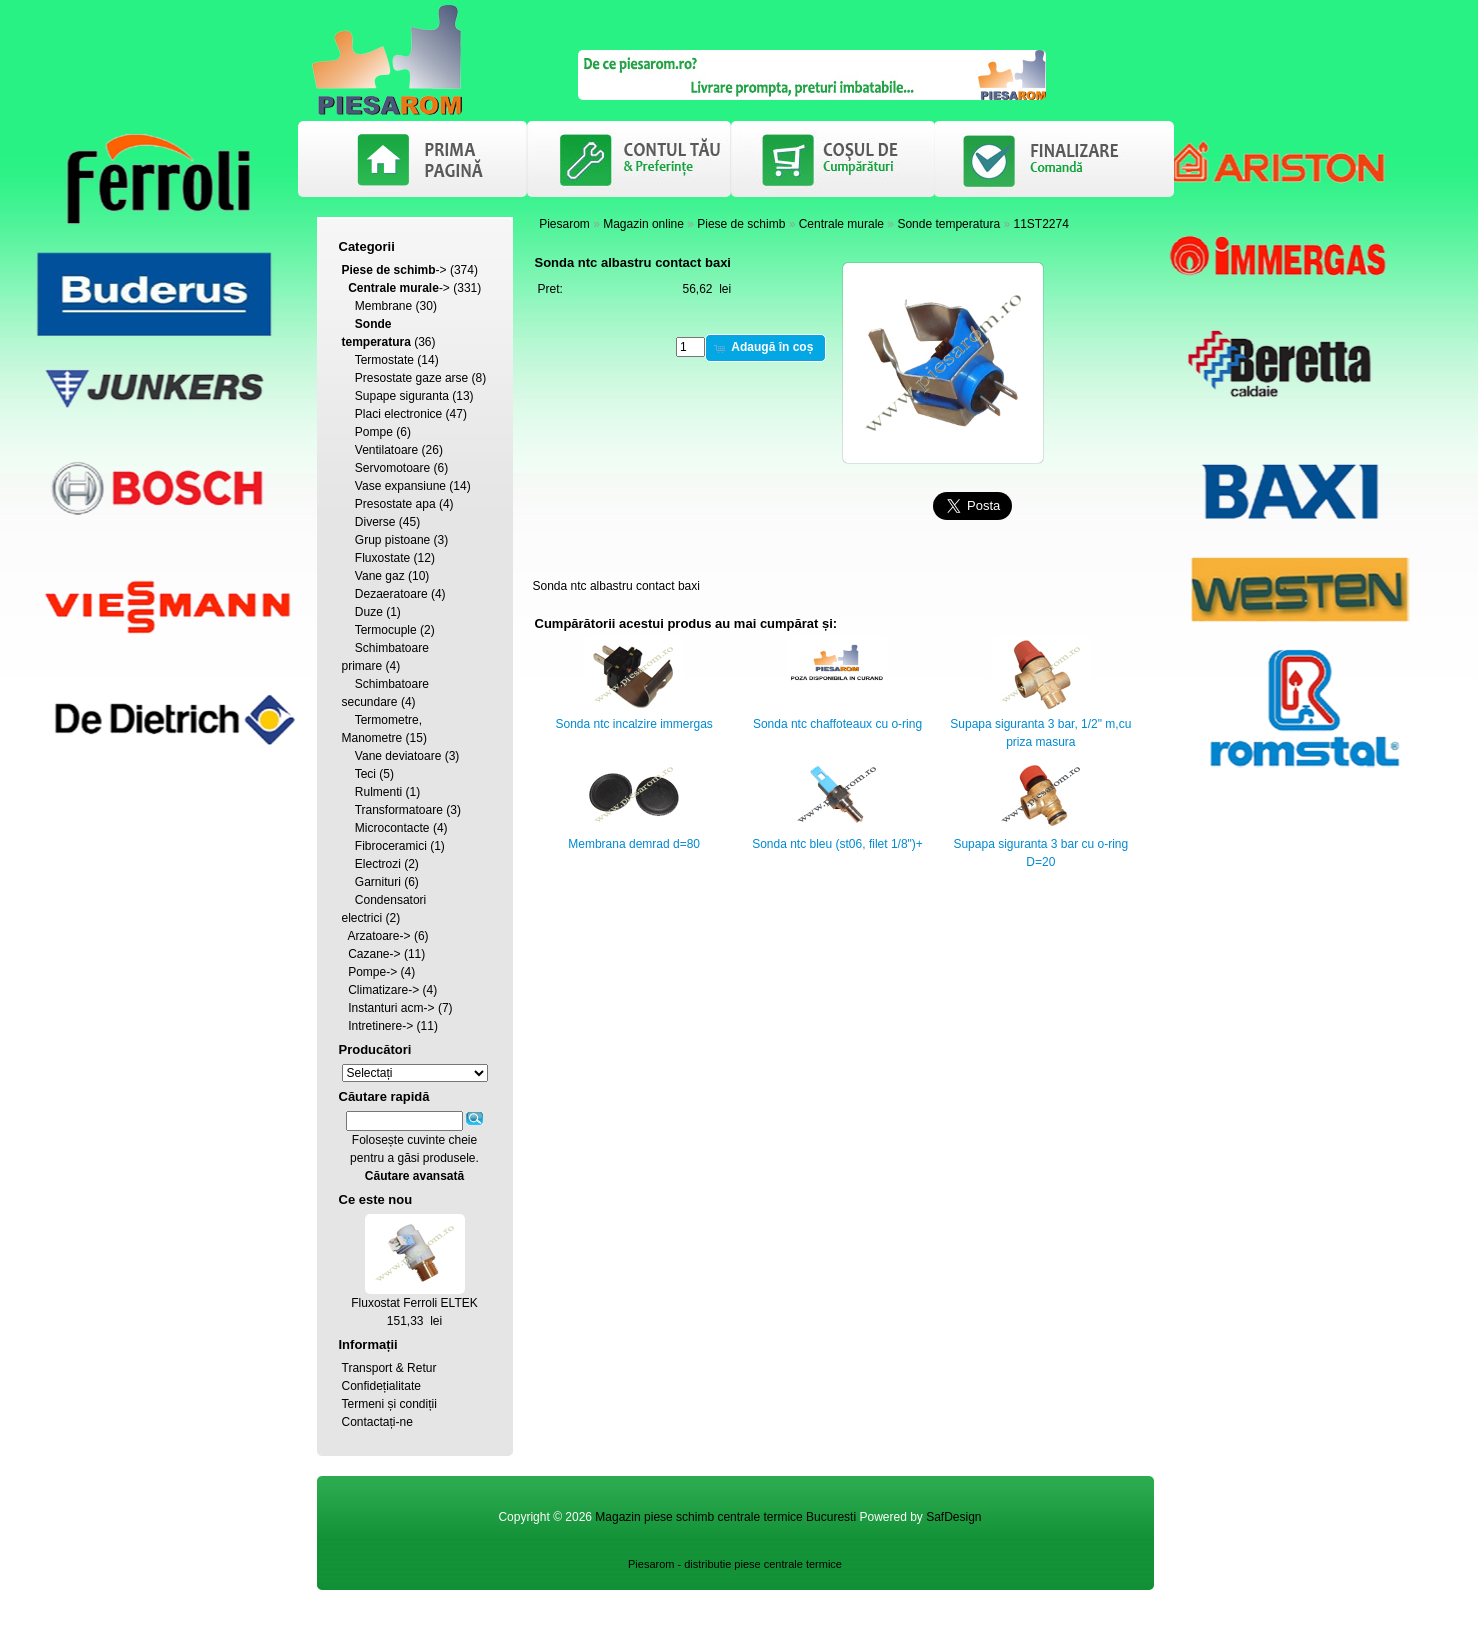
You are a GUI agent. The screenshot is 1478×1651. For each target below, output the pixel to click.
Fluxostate (382, 558)
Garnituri (378, 882)
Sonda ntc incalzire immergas (633, 724)
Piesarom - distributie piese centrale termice (735, 1564)
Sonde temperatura (948, 224)
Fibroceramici (391, 846)
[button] (765, 348)
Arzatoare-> (379, 936)
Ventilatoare (386, 450)
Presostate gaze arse (411, 378)
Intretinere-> (380, 1026)
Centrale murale (841, 224)
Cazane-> (374, 954)
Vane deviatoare (398, 756)
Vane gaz (380, 576)
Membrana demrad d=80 (634, 844)
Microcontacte (392, 828)
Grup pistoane (392, 540)
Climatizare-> (383, 990)
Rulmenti (378, 792)
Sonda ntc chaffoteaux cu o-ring (837, 724)
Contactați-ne (377, 1422)
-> (394, 270)
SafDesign (953, 1517)
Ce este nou (376, 1199)
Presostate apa (395, 504)
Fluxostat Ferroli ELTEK (414, 1303)
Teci (365, 774)
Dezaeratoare (391, 594)
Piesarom (564, 224)
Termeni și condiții (389, 1404)
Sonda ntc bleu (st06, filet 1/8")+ (837, 844)
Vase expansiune (400, 486)
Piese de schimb (741, 224)
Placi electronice (398, 414)
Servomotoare (392, 468)
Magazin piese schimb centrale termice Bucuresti (725, 1517)
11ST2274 (1040, 224)
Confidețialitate (381, 1386)
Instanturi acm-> (391, 1008)
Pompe (374, 432)
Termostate (384, 360)
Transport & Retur (389, 1368)
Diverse (375, 522)
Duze (369, 612)
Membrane (383, 306)
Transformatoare (399, 810)
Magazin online (643, 224)
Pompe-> (372, 972)
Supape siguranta (402, 396)
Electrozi (378, 864)
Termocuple (386, 630)
